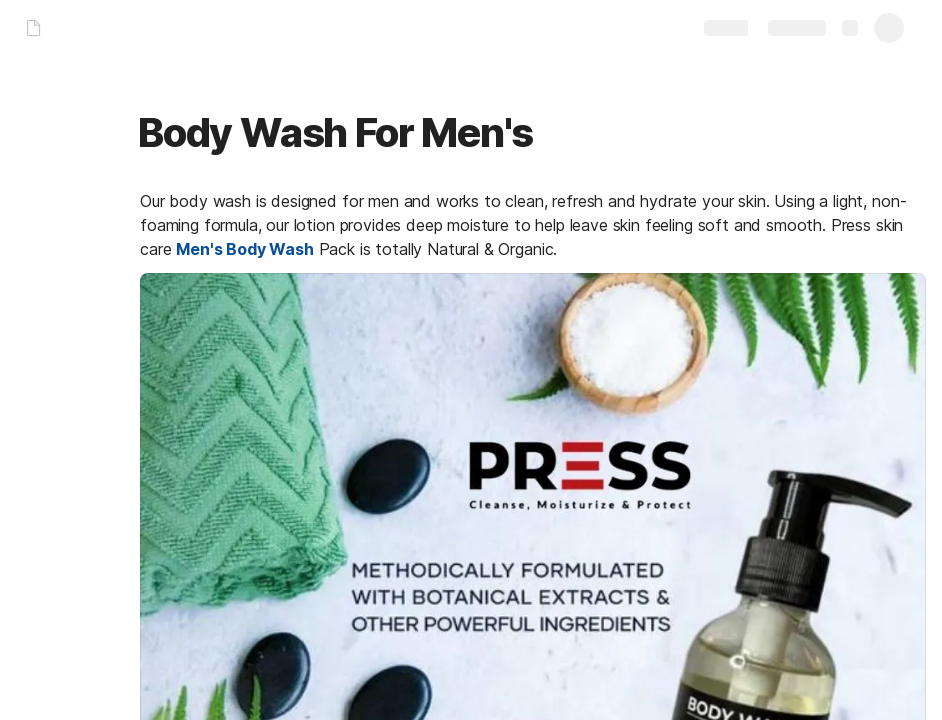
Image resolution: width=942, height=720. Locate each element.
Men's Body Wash (245, 249)
